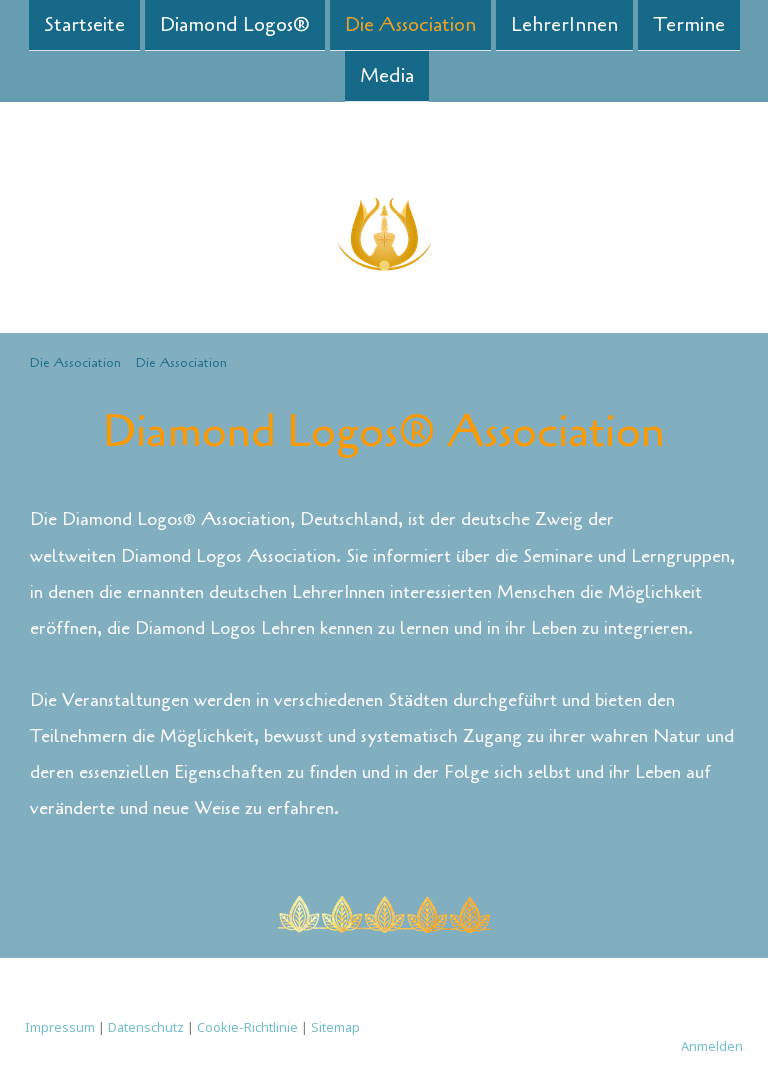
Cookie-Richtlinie (247, 1027)
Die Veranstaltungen (109, 700)
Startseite (84, 24)
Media (387, 77)
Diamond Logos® (235, 24)
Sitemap (335, 1027)
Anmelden (712, 1046)
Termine (689, 24)
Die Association (410, 24)
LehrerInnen (564, 24)
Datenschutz (146, 1027)
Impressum (60, 1027)
